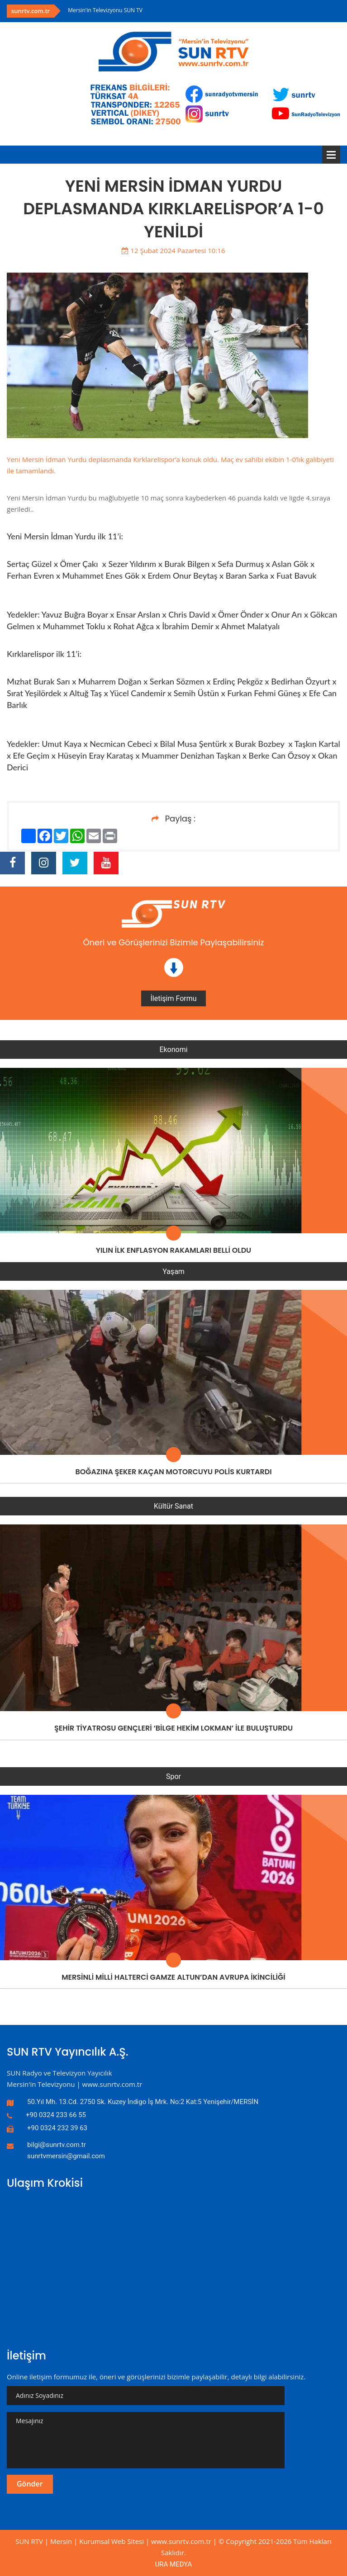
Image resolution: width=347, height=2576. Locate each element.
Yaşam (173, 1271)
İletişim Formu (173, 998)
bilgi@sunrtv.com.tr (56, 2145)
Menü (331, 155)
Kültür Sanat (173, 1506)
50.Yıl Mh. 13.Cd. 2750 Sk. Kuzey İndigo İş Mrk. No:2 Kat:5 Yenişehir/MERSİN (142, 2102)
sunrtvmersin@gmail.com (66, 2156)
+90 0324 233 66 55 (56, 2115)
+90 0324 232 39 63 (57, 2128)
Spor (173, 1776)
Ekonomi (173, 1049)
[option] (204, 10)
